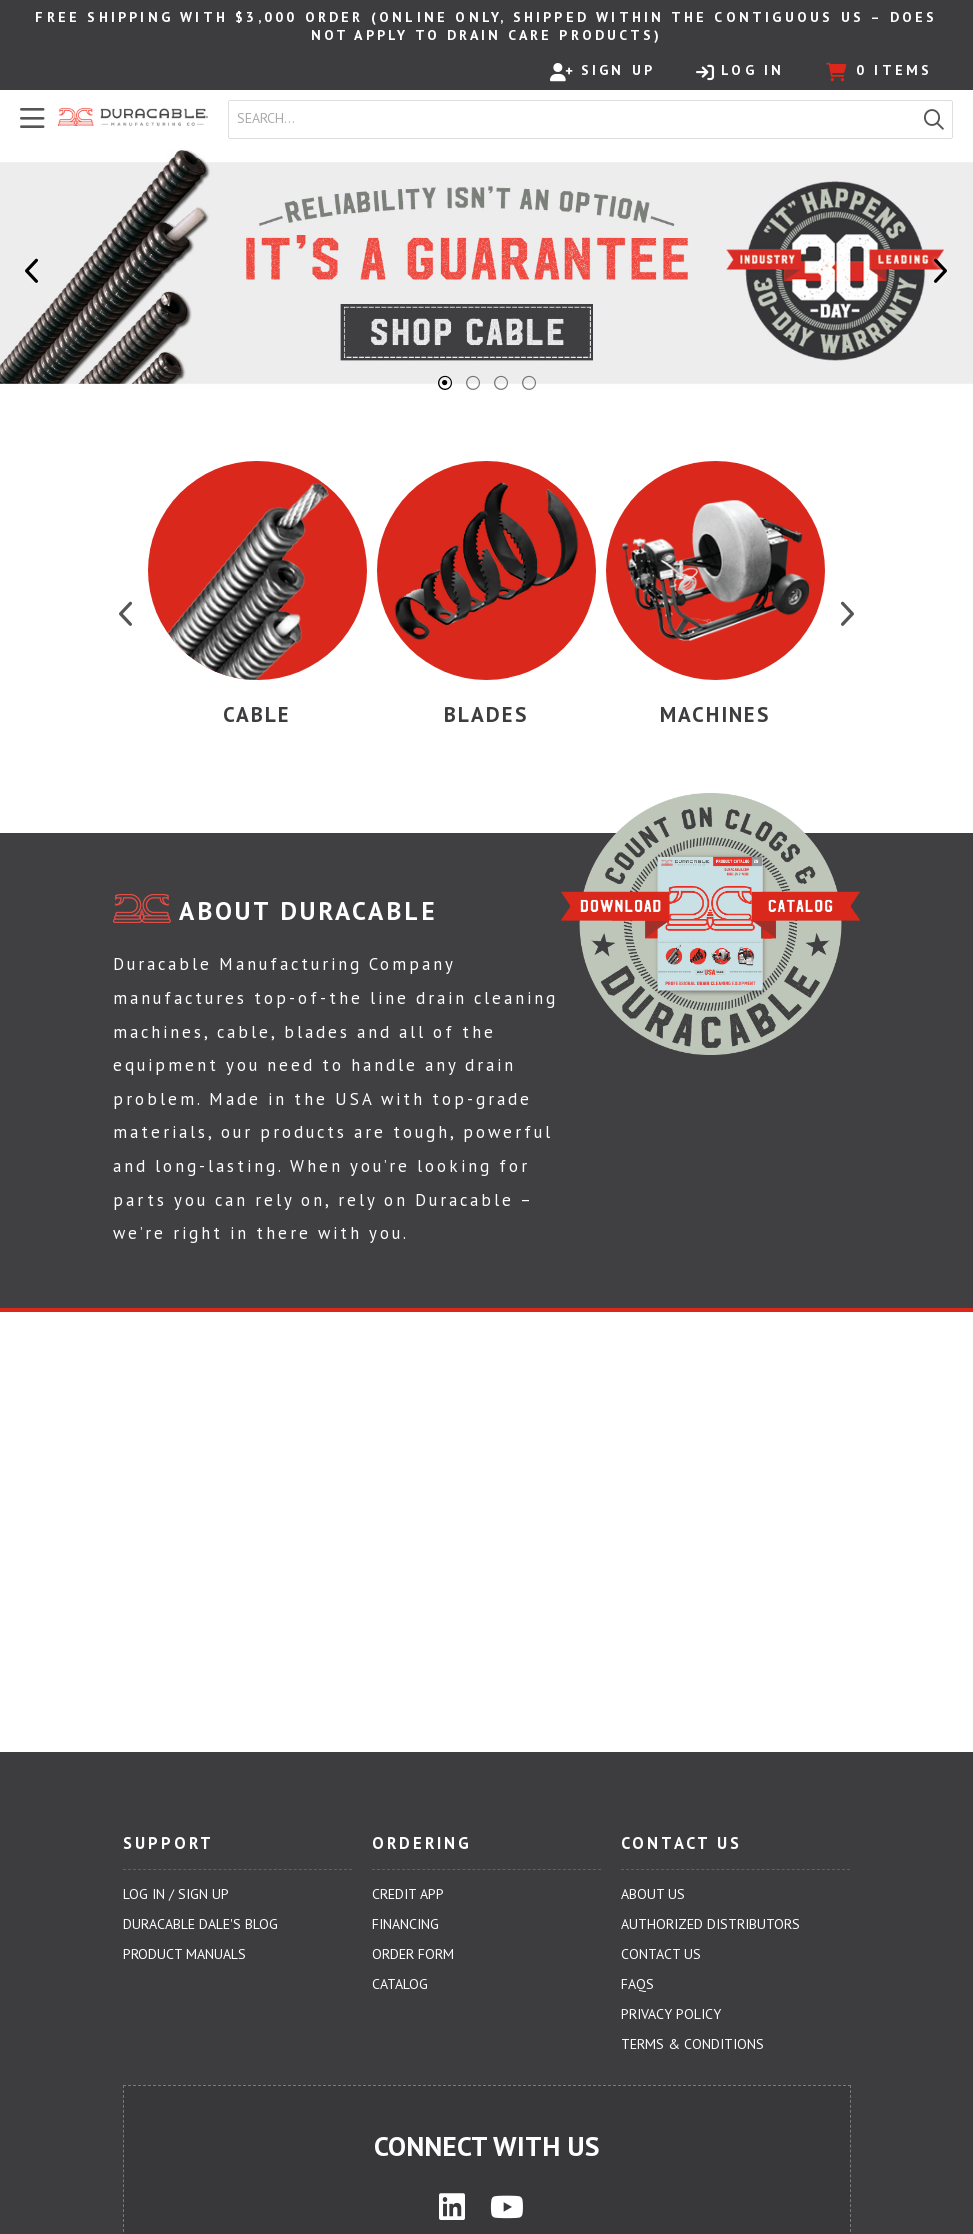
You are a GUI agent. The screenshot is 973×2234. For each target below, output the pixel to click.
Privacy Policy (671, 2014)
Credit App (408, 1894)
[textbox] (576, 119)
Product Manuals (184, 1954)
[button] (934, 119)
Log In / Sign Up (176, 1894)
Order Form (413, 1954)
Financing (405, 1924)
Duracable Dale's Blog (200, 1924)
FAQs (637, 1984)
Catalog (400, 1984)
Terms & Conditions (692, 2044)
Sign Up (602, 71)
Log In (740, 71)
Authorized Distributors (710, 1924)
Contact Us (661, 1954)
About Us (653, 1894)
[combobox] (572, 119)
